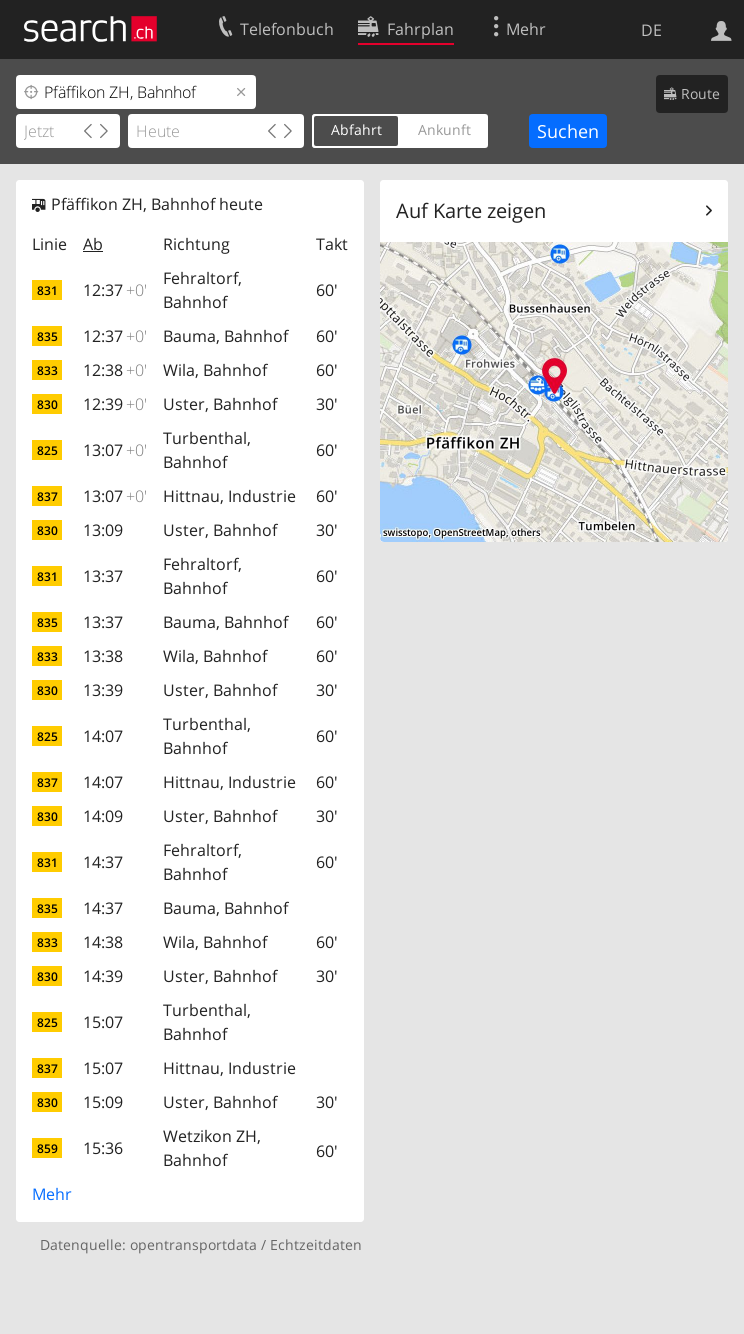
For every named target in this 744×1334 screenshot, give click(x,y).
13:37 (103, 576)
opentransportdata (193, 1244)
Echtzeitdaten (316, 1244)
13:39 (103, 690)
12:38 (115, 370)
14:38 (103, 942)
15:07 (103, 1022)
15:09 (103, 1102)
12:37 (115, 290)
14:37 (103, 862)
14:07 (103, 736)
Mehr (52, 1194)
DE (651, 30)
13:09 (103, 530)
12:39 (115, 404)
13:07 (115, 450)
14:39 (103, 976)
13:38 (103, 656)
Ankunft (444, 129)
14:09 (103, 816)
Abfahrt (356, 129)
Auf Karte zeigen (471, 210)
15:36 (103, 1148)
